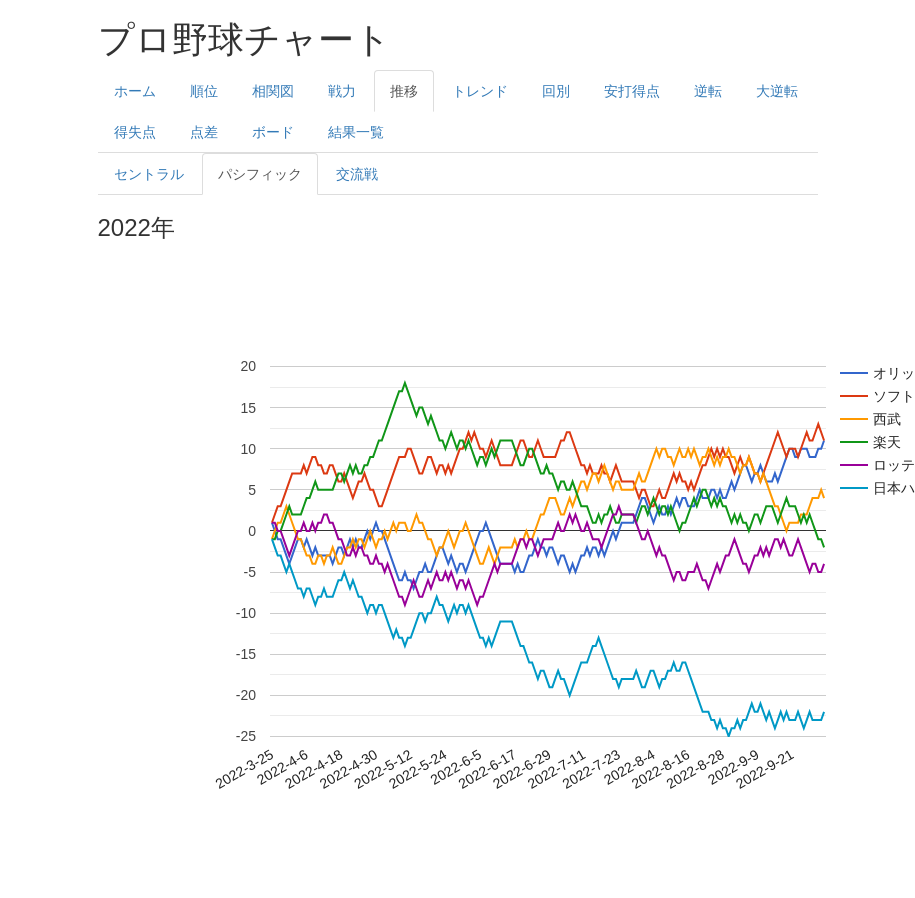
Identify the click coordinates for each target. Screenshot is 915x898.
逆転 (708, 91)
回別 (556, 91)
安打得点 (632, 91)
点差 (204, 132)
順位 (204, 91)
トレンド (480, 91)
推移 (404, 91)
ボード (273, 132)
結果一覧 (356, 132)
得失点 (135, 132)
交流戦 (357, 174)
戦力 (342, 91)
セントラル (149, 174)
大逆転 (777, 91)
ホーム (135, 91)
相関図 (273, 91)
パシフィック (260, 174)
